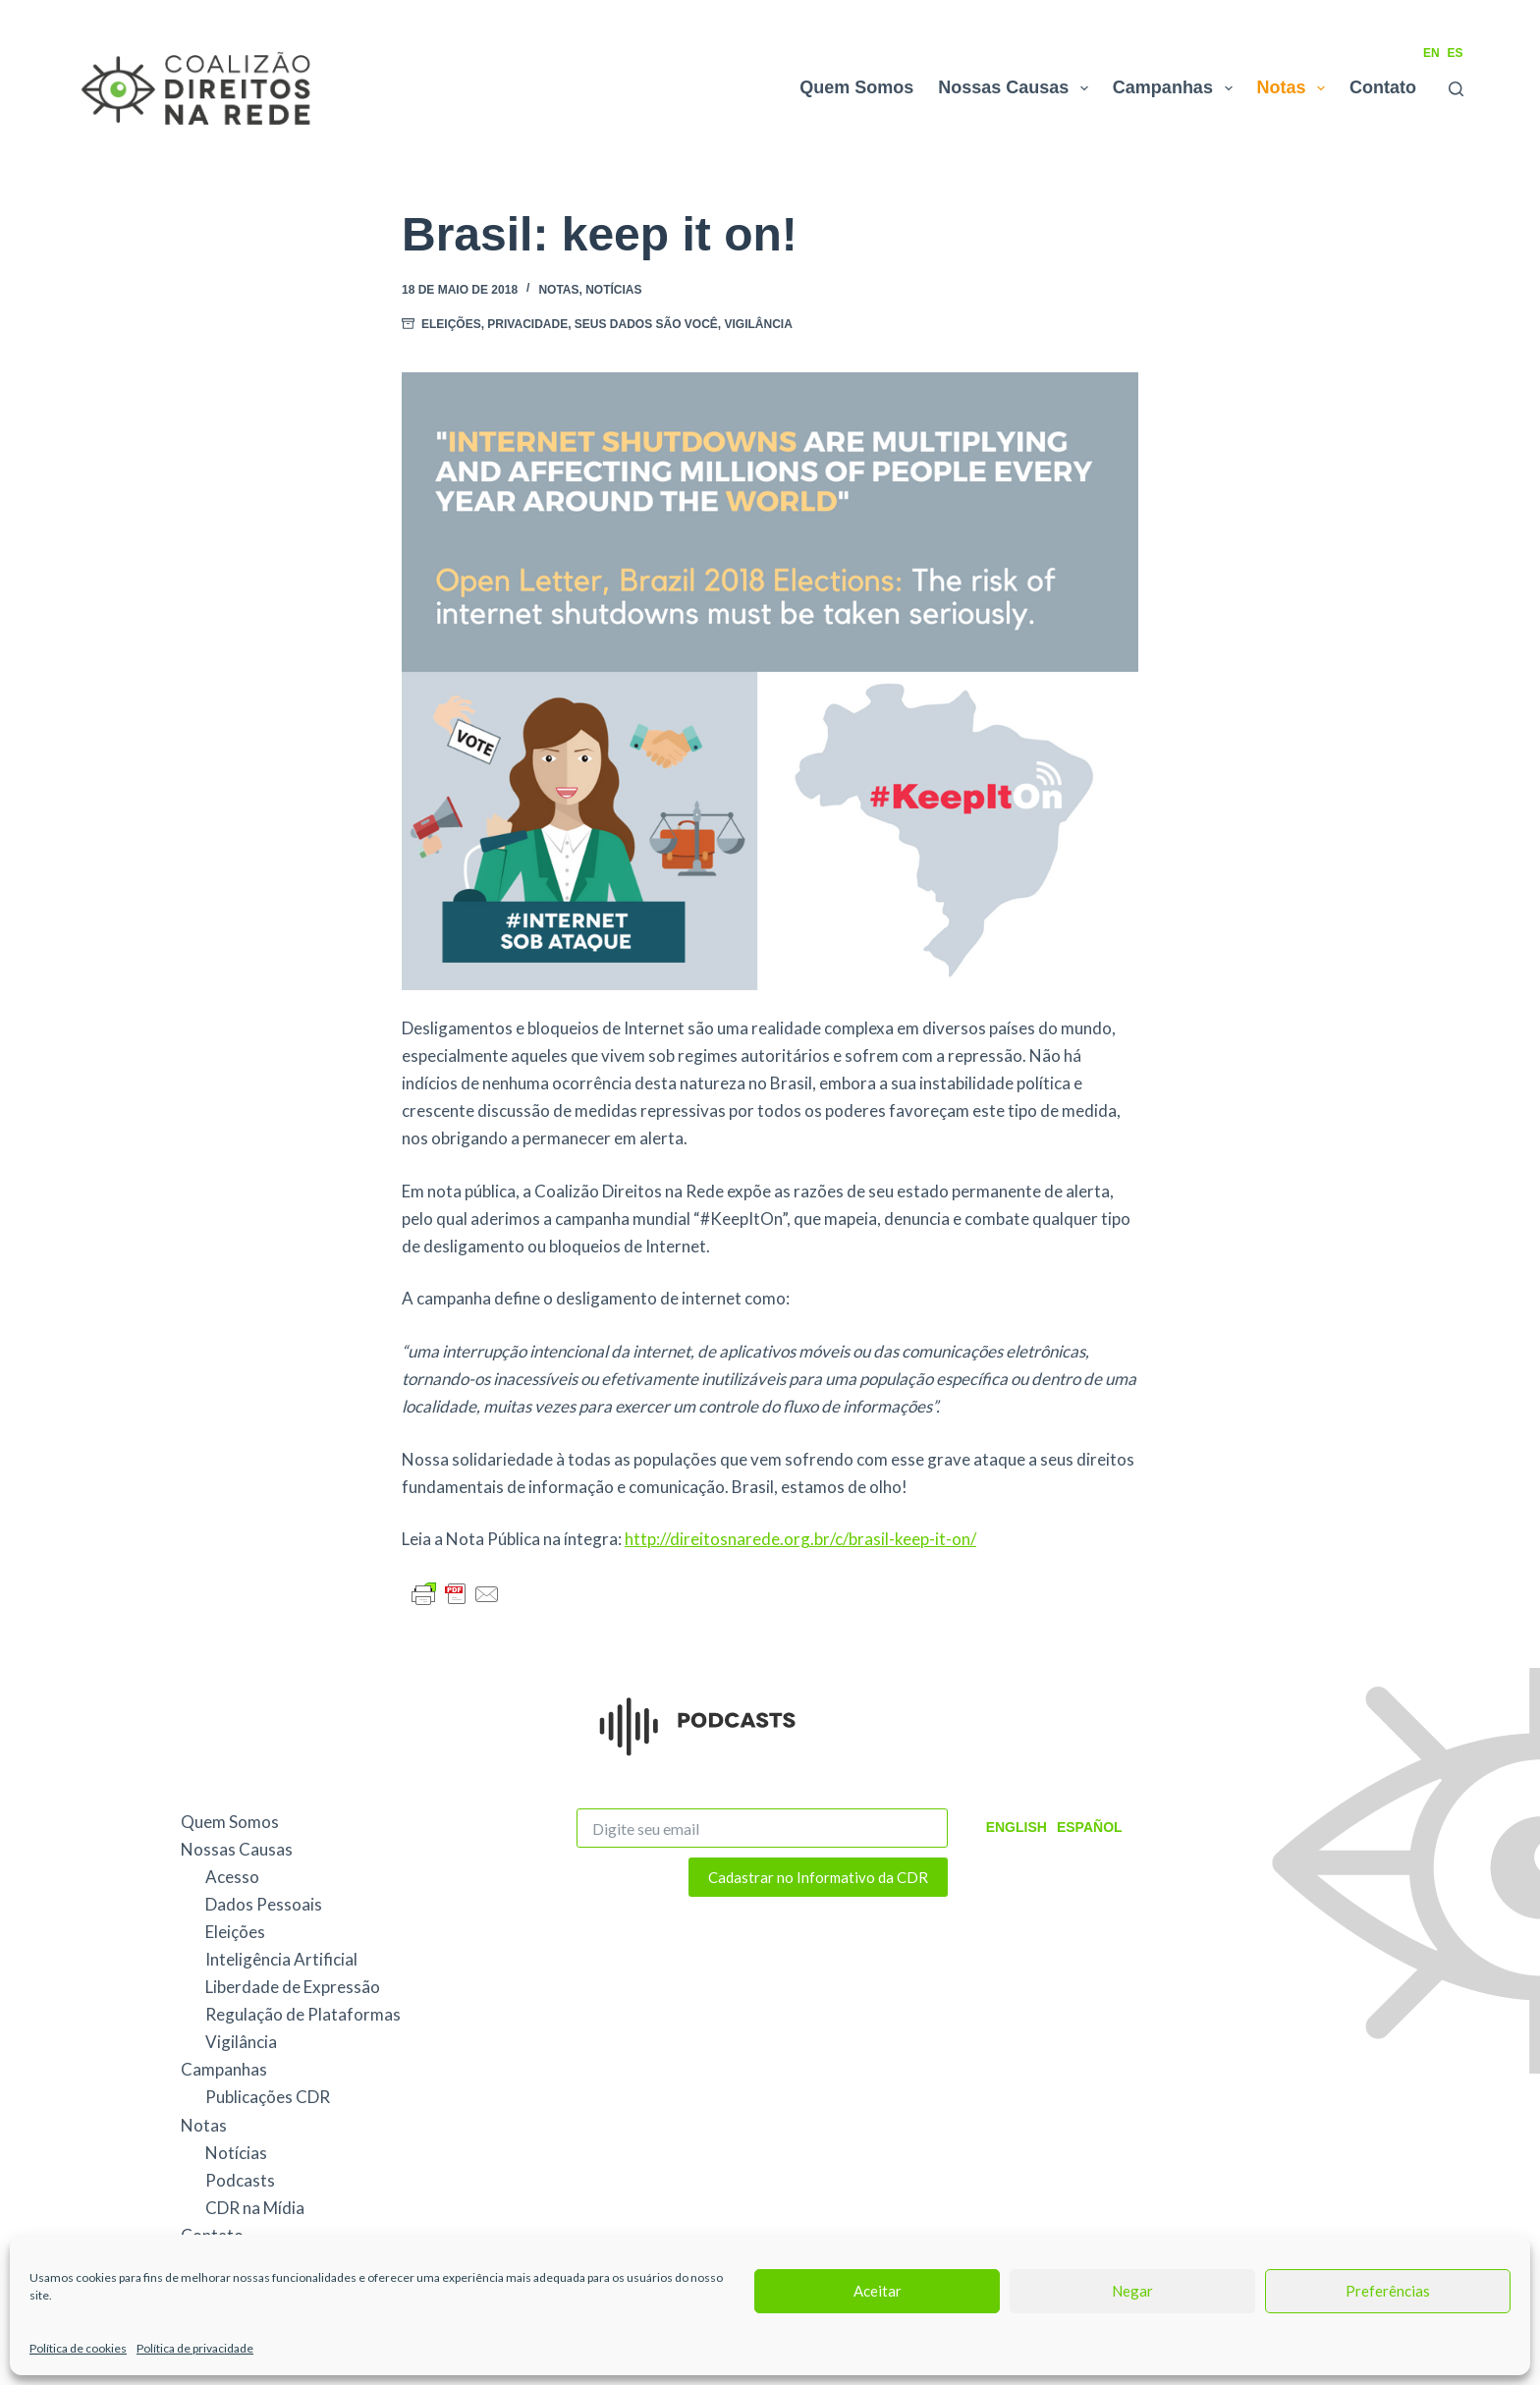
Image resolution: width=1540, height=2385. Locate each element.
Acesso (232, 1876)
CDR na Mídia (254, 2207)
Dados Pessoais (263, 1904)
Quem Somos (856, 87)
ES (1455, 53)
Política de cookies (78, 2348)
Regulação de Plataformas (303, 2014)
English (1016, 1827)
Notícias (613, 290)
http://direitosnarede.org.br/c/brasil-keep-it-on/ (800, 1538)
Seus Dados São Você (646, 324)
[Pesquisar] (1456, 89)
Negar (1132, 2291)
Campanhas (1176, 88)
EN (1431, 53)
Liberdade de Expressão (292, 1986)
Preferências (1388, 2291)
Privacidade (527, 324)
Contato (1382, 87)
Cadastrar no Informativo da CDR (818, 1877)
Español (1090, 1827)
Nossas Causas (1017, 88)
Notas (1295, 88)
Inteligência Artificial (281, 1959)
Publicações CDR (267, 2096)
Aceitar (877, 2291)
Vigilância (759, 324)
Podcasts (240, 2180)
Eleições (451, 324)
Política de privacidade (195, 2348)
